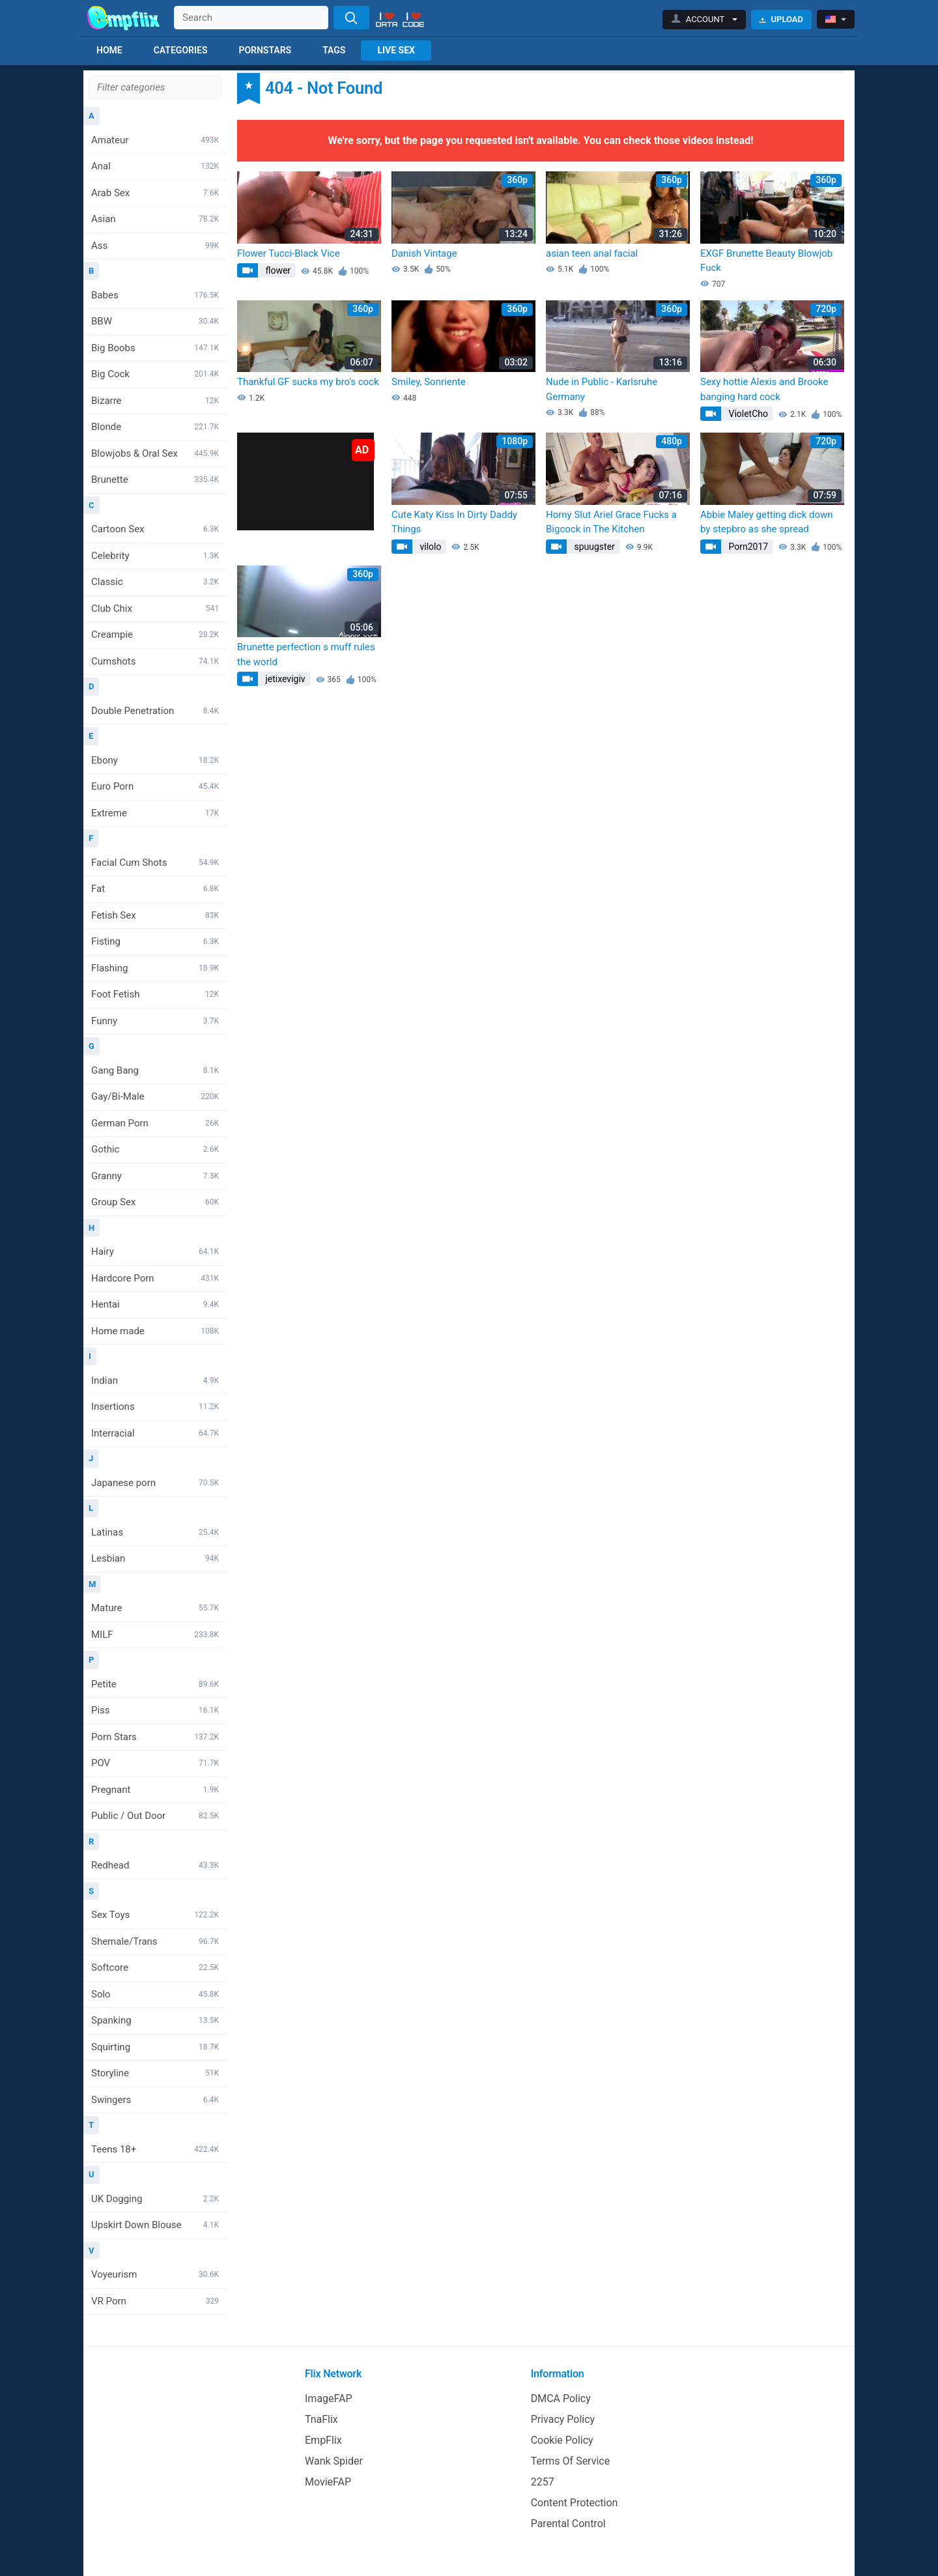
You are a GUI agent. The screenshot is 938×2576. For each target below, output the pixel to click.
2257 (542, 2482)
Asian (155, 219)
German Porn (155, 1123)
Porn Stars (155, 1737)
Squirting (155, 2047)
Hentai (155, 1304)
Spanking (155, 2020)
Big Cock (155, 374)
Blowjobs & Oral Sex (155, 453)
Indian (155, 1380)
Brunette (155, 479)
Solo (155, 1994)
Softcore (155, 1967)
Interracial (155, 1433)
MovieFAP (328, 2482)
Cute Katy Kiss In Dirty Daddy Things (454, 522)
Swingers (155, 2100)
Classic (155, 582)
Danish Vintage (424, 253)
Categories (181, 50)
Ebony (155, 760)
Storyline (155, 2073)
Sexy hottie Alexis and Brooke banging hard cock (764, 389)
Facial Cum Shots (155, 862)
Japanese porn (155, 1483)
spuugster (593, 546)
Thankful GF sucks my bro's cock (308, 382)
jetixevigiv (284, 679)
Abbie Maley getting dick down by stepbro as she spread (766, 522)
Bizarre (155, 401)
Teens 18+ (155, 2149)
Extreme (155, 813)
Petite (155, 1684)
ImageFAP (328, 2398)
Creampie (155, 634)
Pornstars (264, 50)
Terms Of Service (570, 2461)
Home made (155, 1331)
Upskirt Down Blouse (155, 2225)
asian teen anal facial (592, 253)
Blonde (155, 427)
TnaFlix (321, 2419)
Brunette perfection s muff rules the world (306, 654)
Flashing (155, 968)
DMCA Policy (561, 2398)
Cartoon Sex (155, 529)
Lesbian (155, 1558)
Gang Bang (155, 1070)
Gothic (155, 1149)
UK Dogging (155, 2199)
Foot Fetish (155, 994)
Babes (155, 295)
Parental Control (568, 2523)
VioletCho (747, 413)
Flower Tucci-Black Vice (288, 253)
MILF (155, 1634)
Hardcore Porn (155, 1278)
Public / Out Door (155, 1816)
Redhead (155, 1865)
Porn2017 (747, 546)
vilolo (429, 546)
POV (155, 1763)
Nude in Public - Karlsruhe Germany (601, 389)
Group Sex (155, 1202)
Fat (155, 888)
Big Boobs (155, 348)
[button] (704, 19)
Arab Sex (155, 193)
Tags (333, 50)
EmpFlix (323, 2440)
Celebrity (155, 556)
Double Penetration (155, 711)
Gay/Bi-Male (155, 1096)
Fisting (155, 941)
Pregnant (155, 1790)
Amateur (155, 140)
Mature (155, 1608)
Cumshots (155, 661)
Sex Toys (155, 1915)
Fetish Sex (155, 915)
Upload (781, 19)
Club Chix (155, 608)
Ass (155, 245)
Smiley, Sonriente (428, 382)
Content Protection (574, 2503)
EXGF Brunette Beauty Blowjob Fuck (766, 261)
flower (277, 270)
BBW (155, 321)
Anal (155, 166)
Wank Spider (334, 2461)
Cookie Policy (562, 2440)
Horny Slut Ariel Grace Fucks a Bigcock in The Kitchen (611, 522)
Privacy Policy (563, 2419)
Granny (155, 1176)
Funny (155, 1021)
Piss (155, 1710)
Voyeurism (155, 2274)
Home (109, 50)
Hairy (155, 1251)
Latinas (155, 1532)
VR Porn (155, 2301)
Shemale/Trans (155, 1941)
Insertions (155, 1406)
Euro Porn (155, 786)
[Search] (351, 17)
